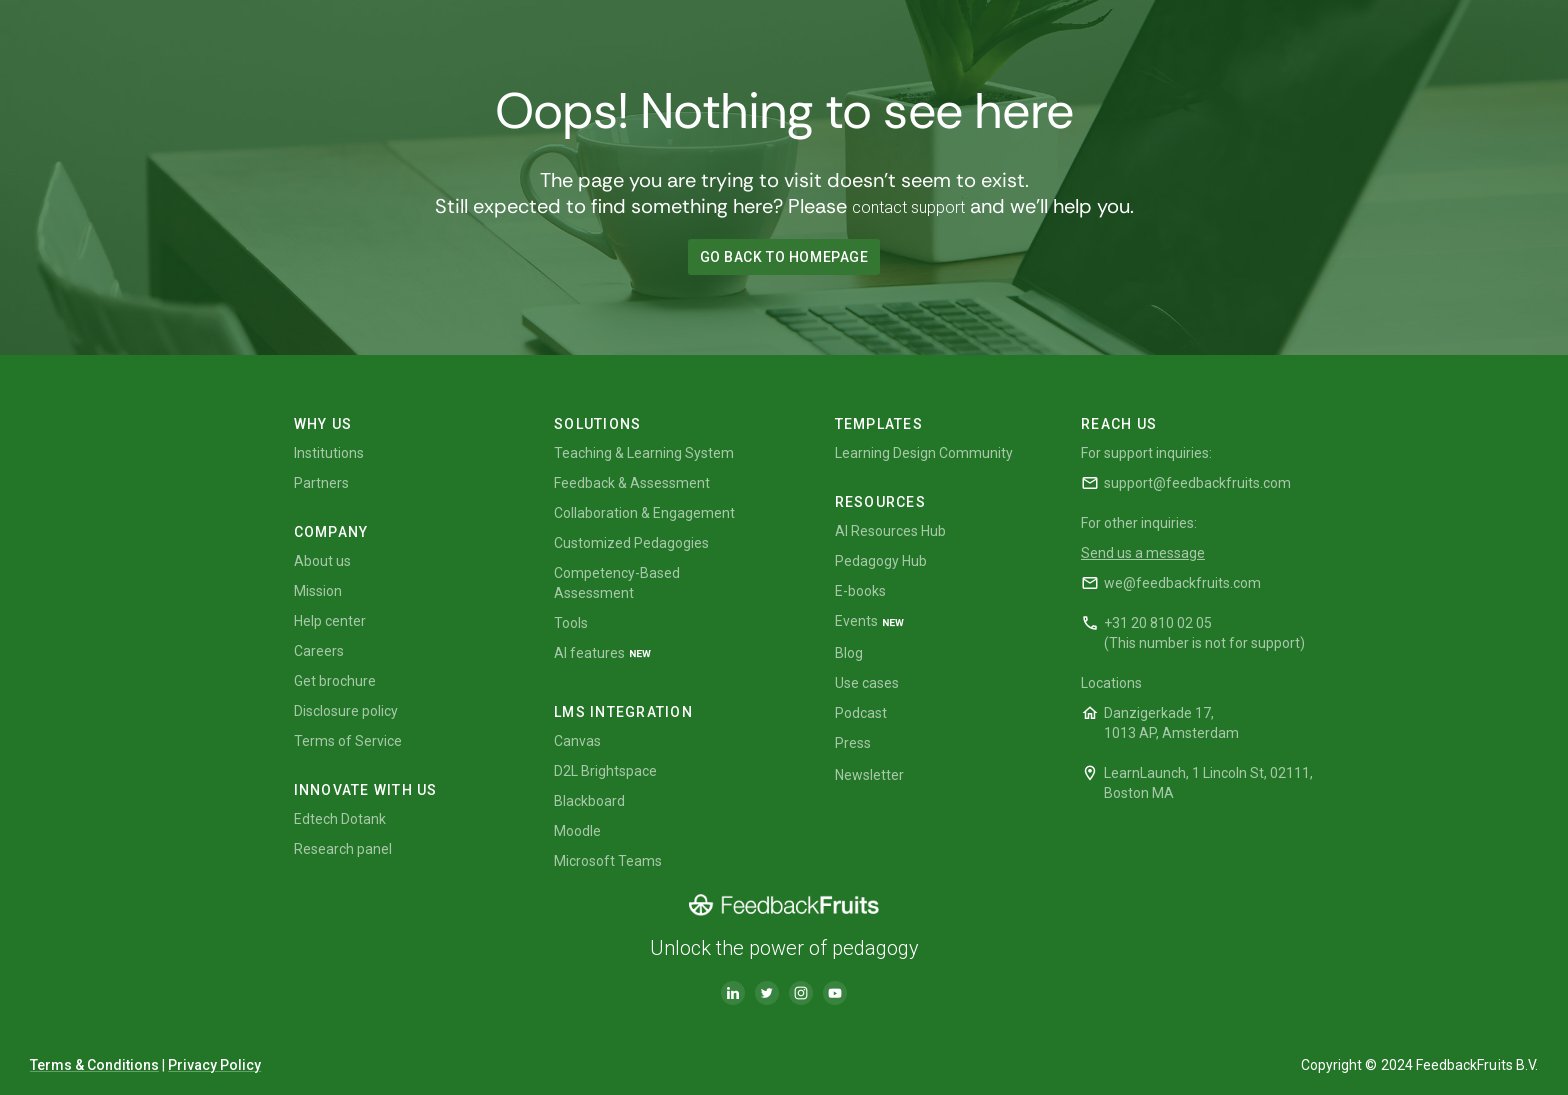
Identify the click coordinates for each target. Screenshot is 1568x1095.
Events (856, 621)
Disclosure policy (346, 711)
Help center (330, 621)
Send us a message (1143, 553)
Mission (318, 591)
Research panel (343, 849)
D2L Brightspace (605, 771)
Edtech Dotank (340, 819)
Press (853, 743)
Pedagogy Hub (881, 561)
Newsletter (869, 775)
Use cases (867, 683)
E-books (860, 591)
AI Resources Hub (890, 531)
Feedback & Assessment (632, 483)
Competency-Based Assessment (617, 583)
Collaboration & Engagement (644, 513)
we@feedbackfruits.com (1182, 583)
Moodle (577, 831)
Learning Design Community (924, 453)
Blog (849, 653)
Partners (321, 483)
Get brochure (335, 681)
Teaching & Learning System (644, 453)
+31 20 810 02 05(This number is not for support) (1204, 633)
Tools (571, 623)
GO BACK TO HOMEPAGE (784, 257)
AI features (589, 653)
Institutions (329, 453)
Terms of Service (348, 741)
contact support (908, 207)
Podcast (861, 713)
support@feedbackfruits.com (1197, 483)
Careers (319, 651)
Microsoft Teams (608, 861)
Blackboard (589, 801)
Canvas (577, 741)
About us (322, 561)
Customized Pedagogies (631, 543)
